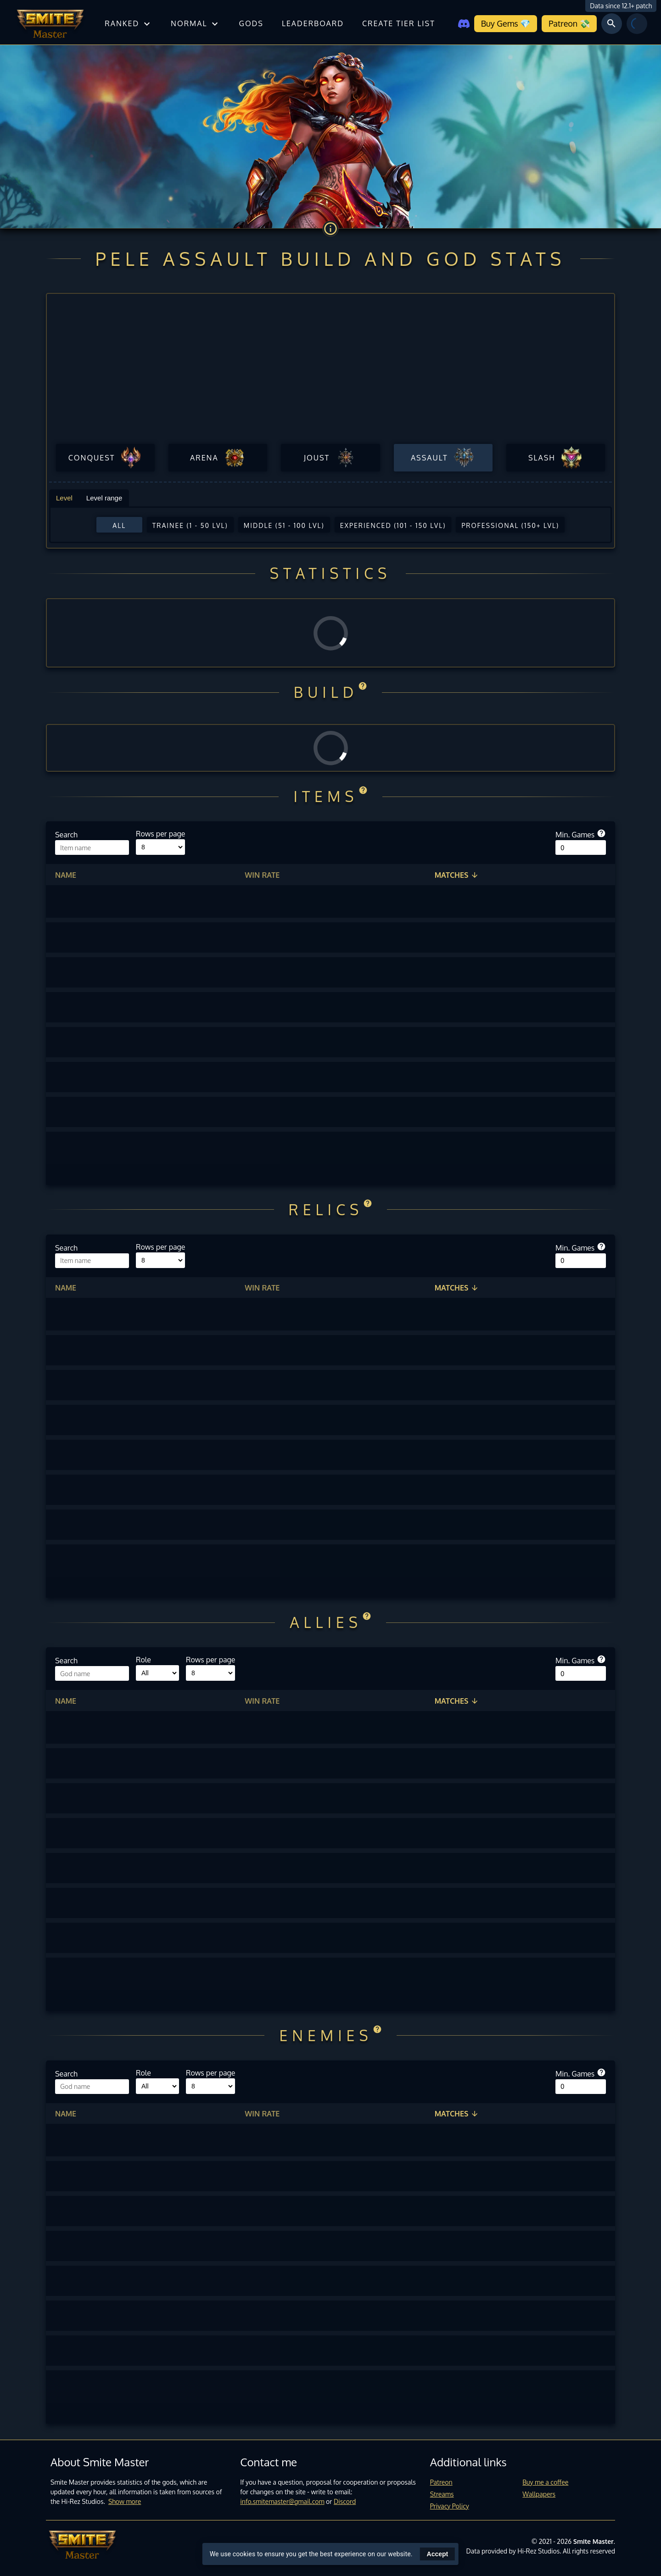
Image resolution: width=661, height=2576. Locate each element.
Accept (437, 2554)
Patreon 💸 (569, 23)
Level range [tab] (104, 498)
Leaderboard (313, 23)
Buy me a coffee (545, 2482)
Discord (345, 2501)
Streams (442, 2494)
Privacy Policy (449, 2506)
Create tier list (398, 23)
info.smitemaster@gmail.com (282, 2501)
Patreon (441, 2482)
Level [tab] (64, 498)
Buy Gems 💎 (505, 23)
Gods (251, 23)
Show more (124, 2501)
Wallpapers (538, 2494)
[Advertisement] (330, 372)
